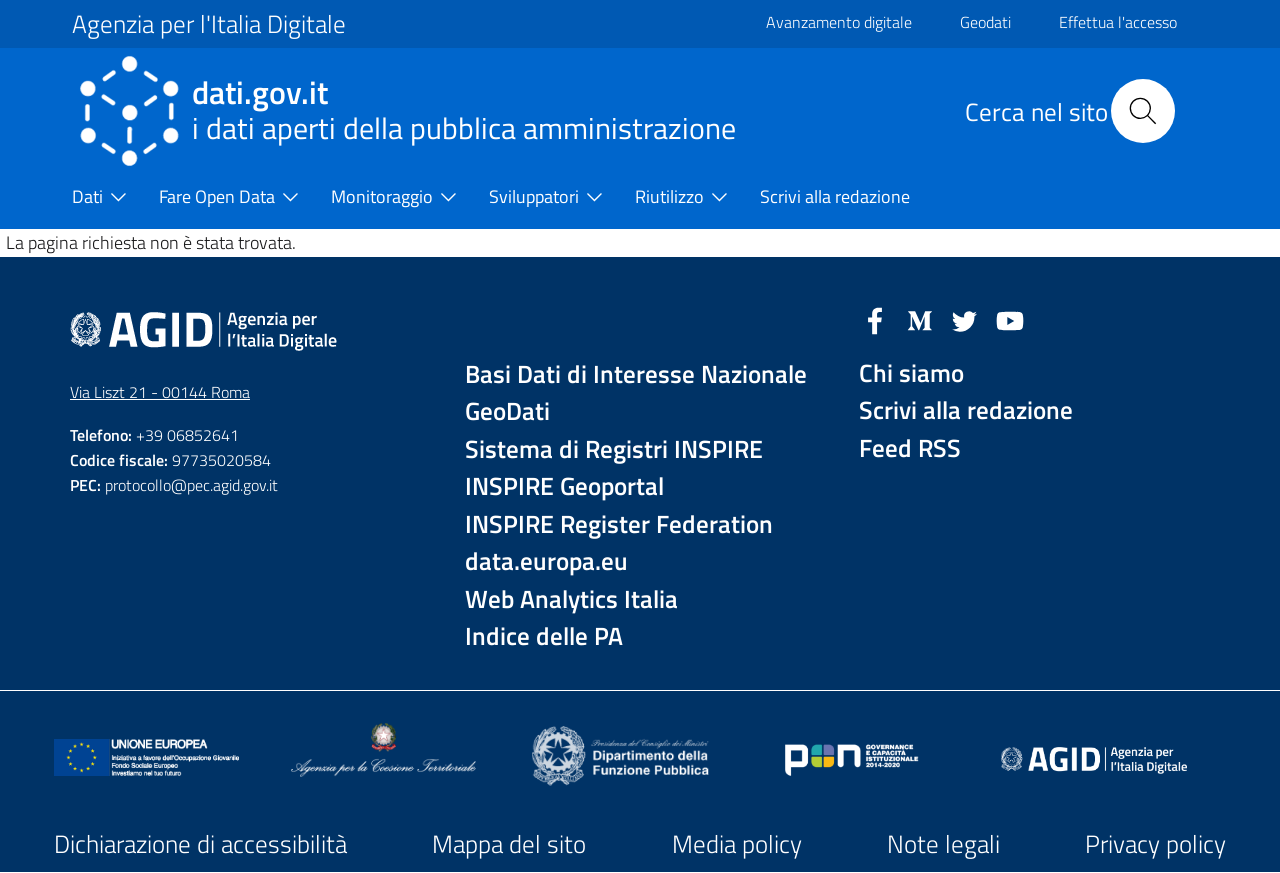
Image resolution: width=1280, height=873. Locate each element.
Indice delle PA (544, 636)
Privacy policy (1155, 844)
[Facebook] (875, 319)
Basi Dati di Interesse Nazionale (636, 374)
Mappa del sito (509, 844)
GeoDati (507, 411)
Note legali (943, 844)
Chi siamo (911, 373)
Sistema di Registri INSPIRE (614, 449)
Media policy (737, 844)
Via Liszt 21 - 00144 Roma (160, 392)
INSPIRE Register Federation (619, 524)
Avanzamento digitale (839, 22)
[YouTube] (1010, 319)
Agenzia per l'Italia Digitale (209, 24)
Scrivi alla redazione (966, 410)
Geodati (985, 22)
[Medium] (920, 319)
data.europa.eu (546, 561)
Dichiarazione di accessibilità (200, 844)
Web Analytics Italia (571, 599)
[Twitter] (965, 319)
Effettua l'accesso (1118, 22)
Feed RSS (910, 448)
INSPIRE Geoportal (564, 486)
